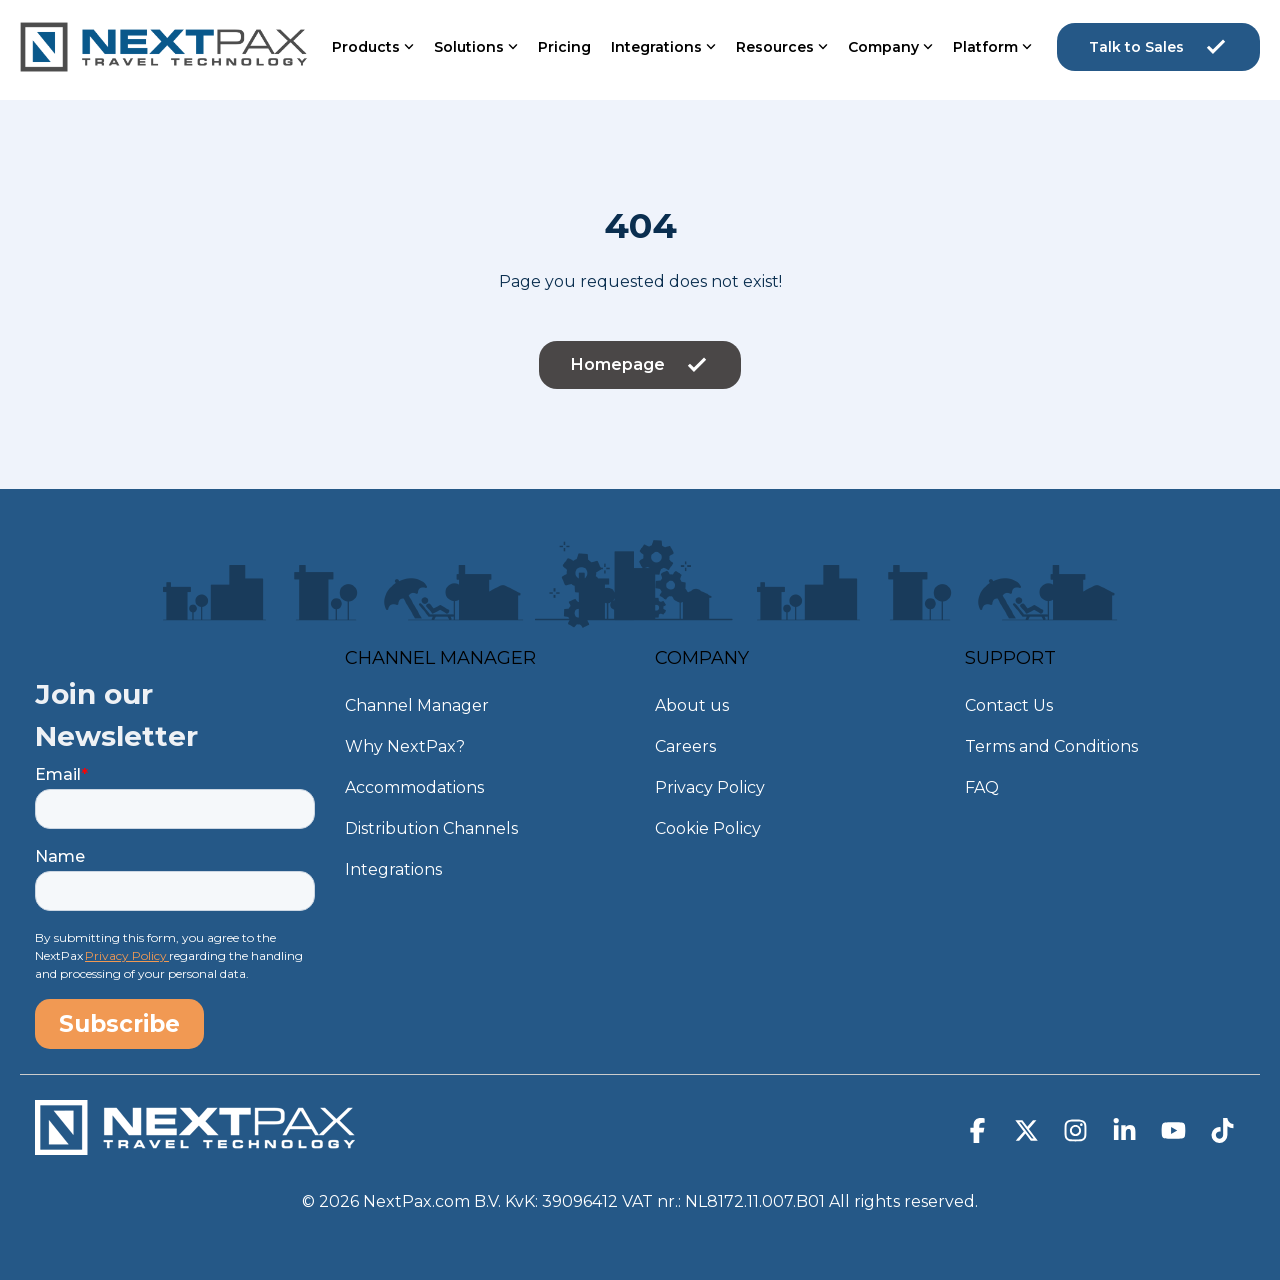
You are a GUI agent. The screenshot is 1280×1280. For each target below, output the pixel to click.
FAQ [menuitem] (982, 787)
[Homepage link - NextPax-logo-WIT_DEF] (195, 1145)
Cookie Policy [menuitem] (708, 828)
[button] (979, 1135)
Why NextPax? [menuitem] (405, 746)
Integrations (663, 47)
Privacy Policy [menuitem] (710, 787)
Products (373, 47)
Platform (992, 47)
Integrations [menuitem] (393, 869)
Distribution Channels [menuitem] (431, 828)
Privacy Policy (127, 955)
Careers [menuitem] (685, 746)
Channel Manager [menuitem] (417, 705)
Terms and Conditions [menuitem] (1051, 746)
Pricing (564, 47)
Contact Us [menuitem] (1009, 705)
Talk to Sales (1158, 47)
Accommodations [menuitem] (414, 787)
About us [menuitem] (692, 705)
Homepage (640, 365)
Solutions (476, 47)
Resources (782, 47)
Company (890, 47)
